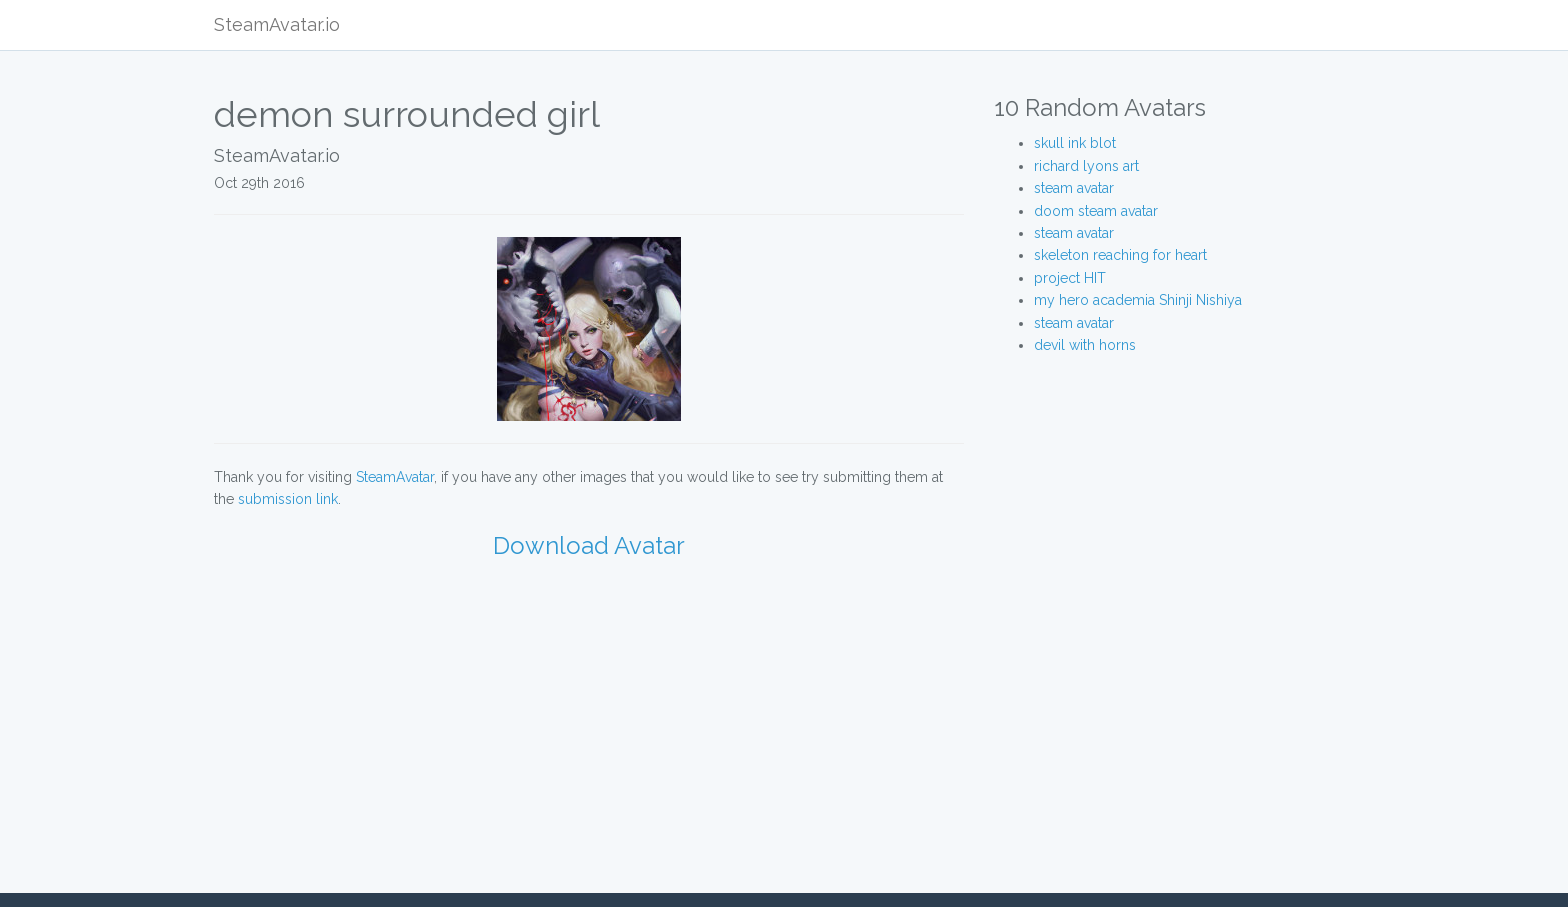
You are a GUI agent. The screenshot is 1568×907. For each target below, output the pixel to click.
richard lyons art (1086, 166)
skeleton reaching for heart (1120, 255)
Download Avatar (589, 545)
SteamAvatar (395, 477)
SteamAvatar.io (277, 24)
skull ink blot (1075, 143)
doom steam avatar (1096, 211)
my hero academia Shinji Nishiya (1138, 300)
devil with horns (1085, 345)
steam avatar (1074, 188)
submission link (288, 499)
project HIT (1070, 278)
